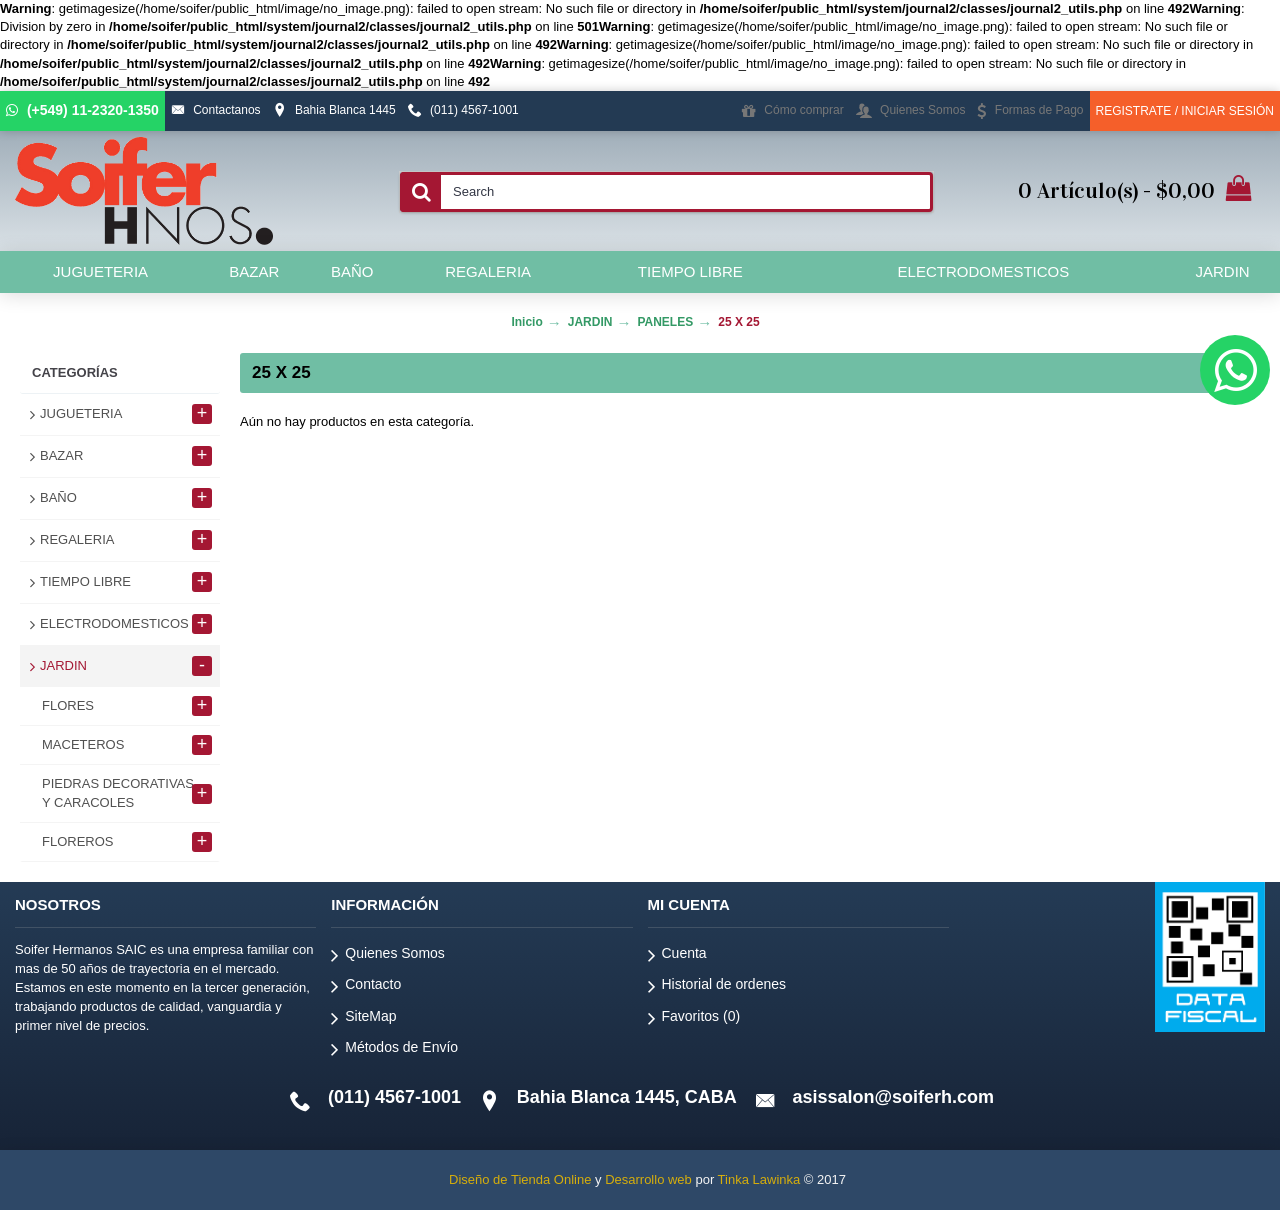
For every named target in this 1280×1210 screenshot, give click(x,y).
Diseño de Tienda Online (520, 1179)
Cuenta (677, 956)
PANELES (665, 322)
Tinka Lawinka (759, 1179)
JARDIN (590, 322)
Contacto (366, 987)
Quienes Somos (388, 956)
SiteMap (363, 1019)
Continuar (1194, 482)
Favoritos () (694, 1019)
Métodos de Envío (394, 1050)
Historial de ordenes (717, 987)
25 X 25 (738, 322)
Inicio (526, 322)
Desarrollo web (648, 1179)
